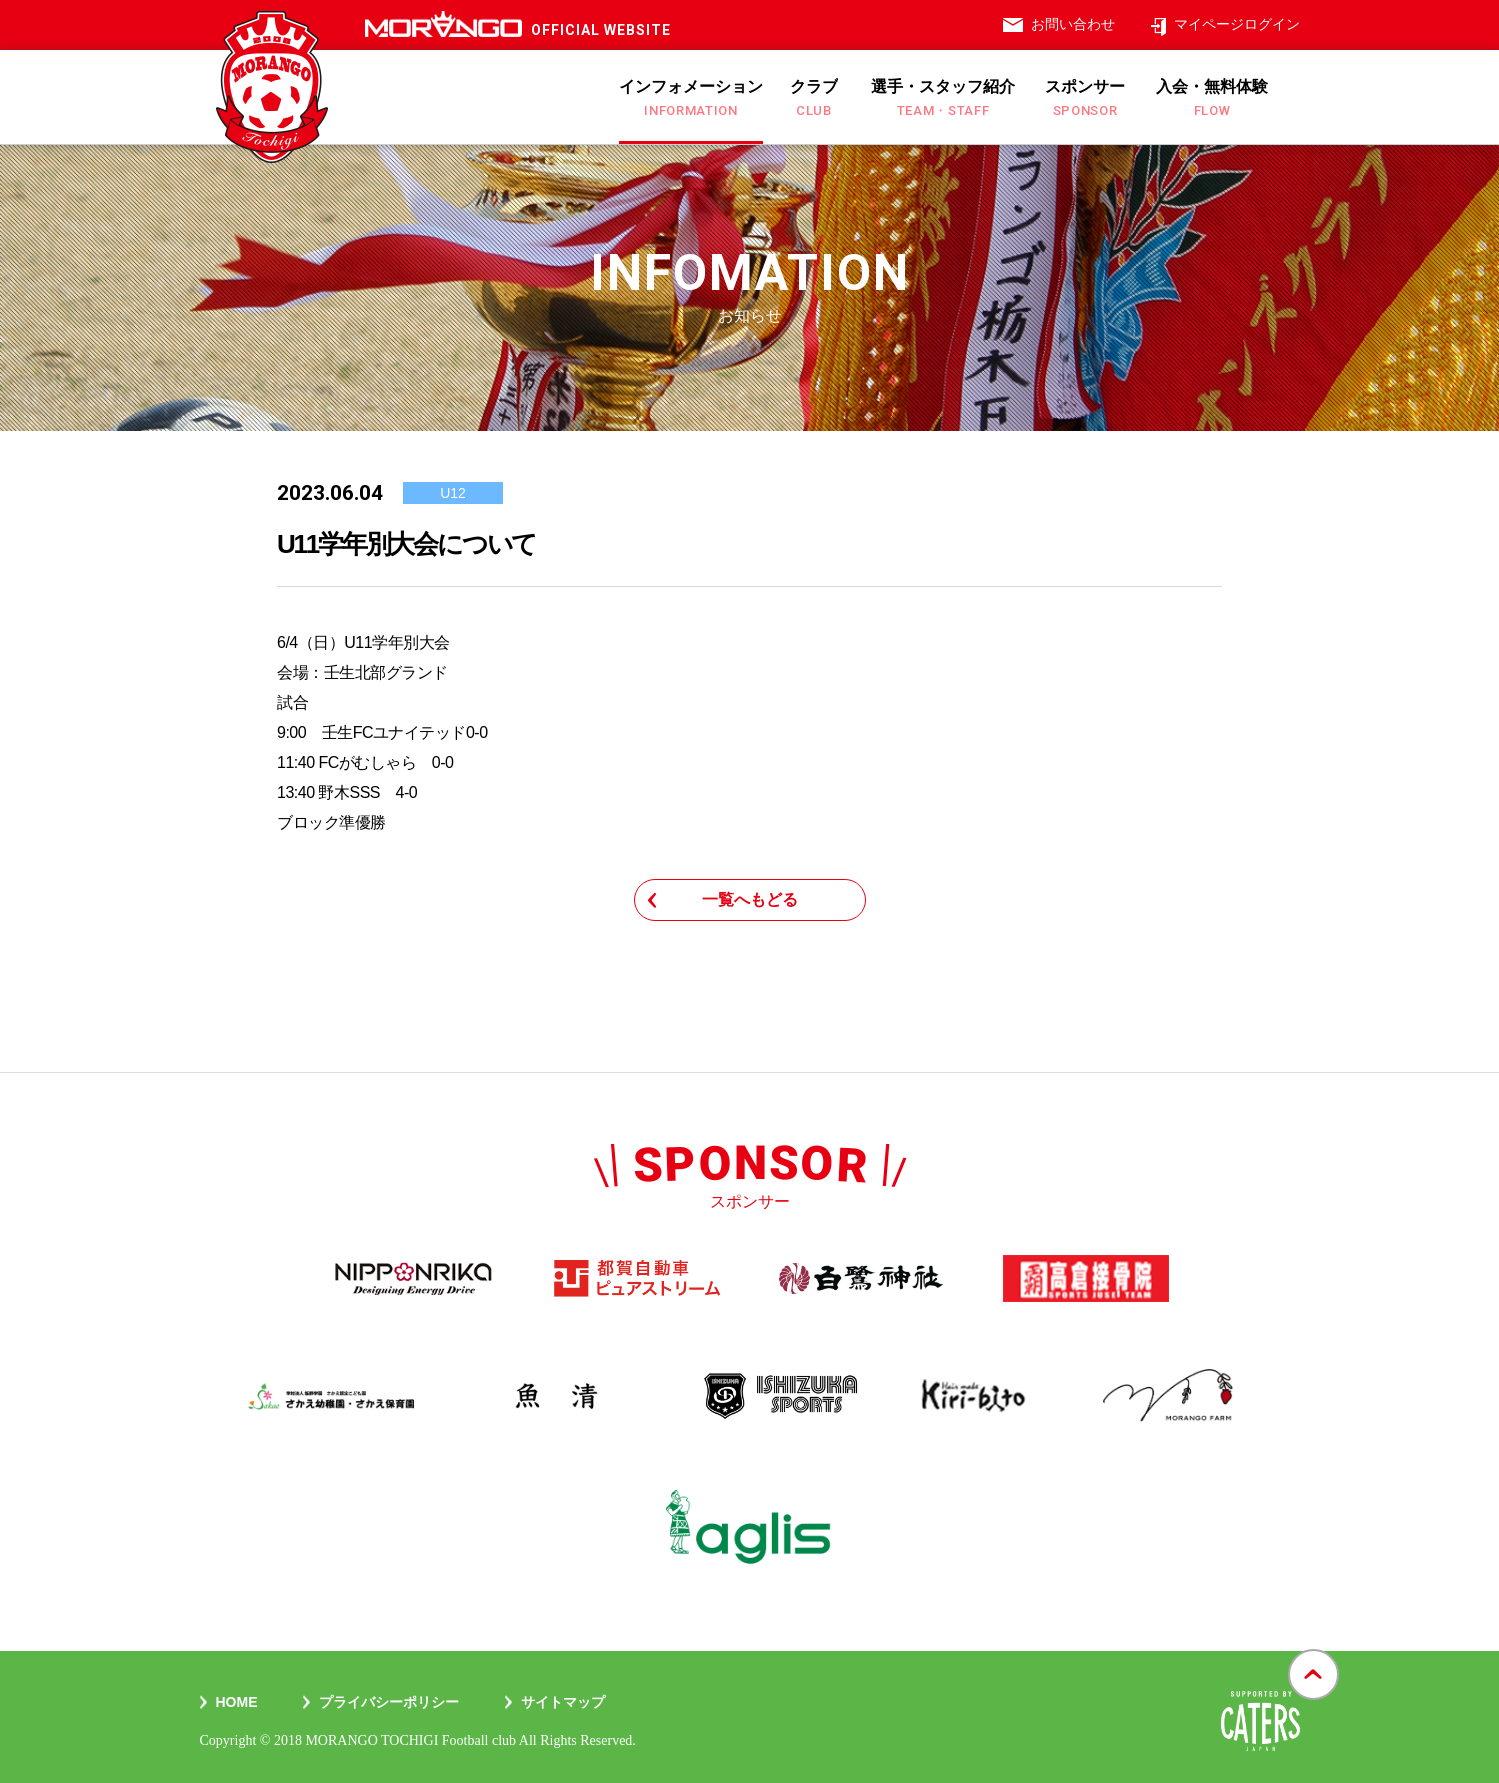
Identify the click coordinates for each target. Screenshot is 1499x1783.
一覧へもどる (750, 899)
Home (237, 1702)
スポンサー (1085, 98)
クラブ (814, 98)
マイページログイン (1237, 24)
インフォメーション (691, 98)
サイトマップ (563, 1702)
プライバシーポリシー (389, 1702)
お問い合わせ (1073, 24)
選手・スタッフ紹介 (943, 98)
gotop (1313, 1650)
